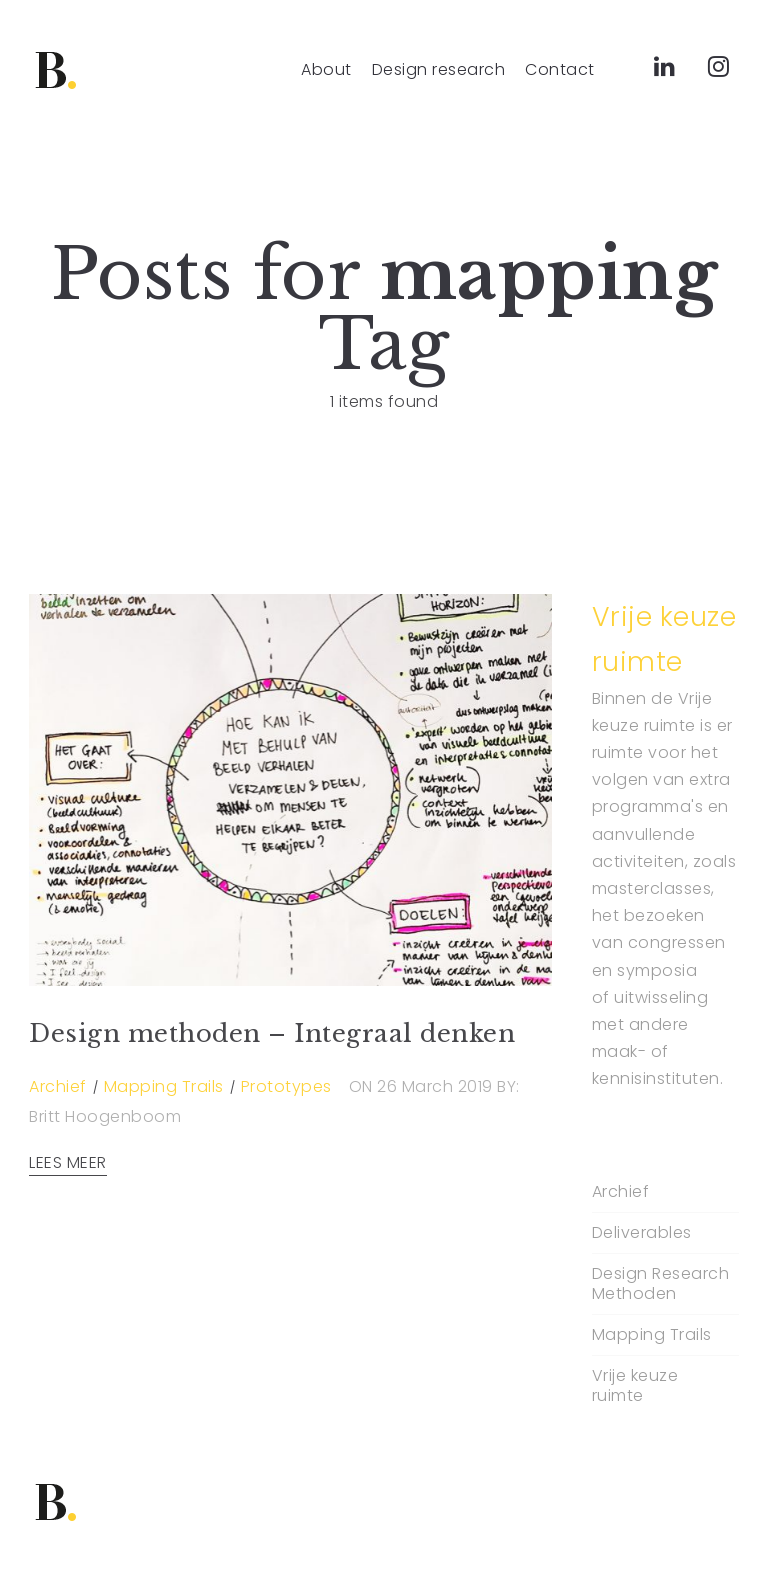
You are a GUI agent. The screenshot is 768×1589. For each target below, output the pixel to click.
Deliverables (642, 1233)
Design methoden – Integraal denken (272, 1033)
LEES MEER (68, 1163)
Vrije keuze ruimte (635, 1386)
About (326, 70)
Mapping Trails (164, 1086)
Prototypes (286, 1086)
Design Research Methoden (661, 1284)
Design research (439, 70)
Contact (560, 70)
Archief (58, 1086)
